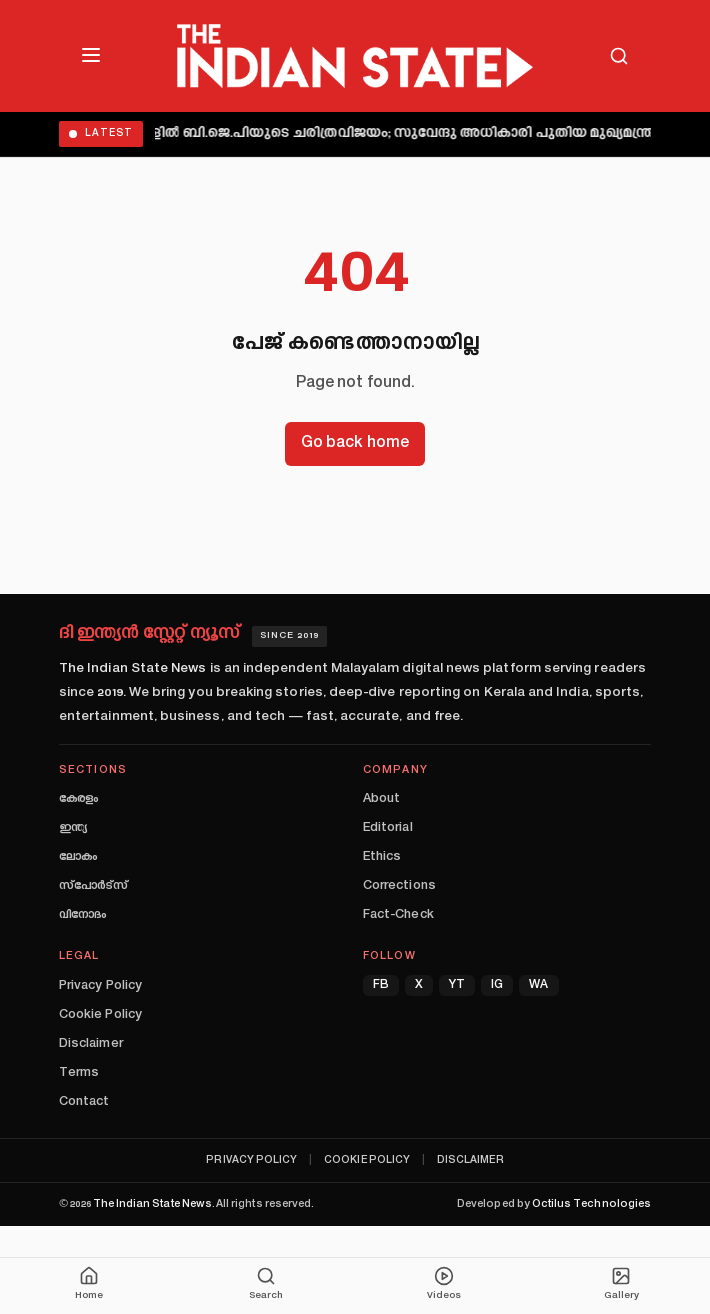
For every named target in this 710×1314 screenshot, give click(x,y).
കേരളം (78, 799)
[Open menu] (91, 55)
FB (381, 985)
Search (266, 1283)
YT (457, 985)
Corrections (399, 886)
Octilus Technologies (591, 1204)
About (381, 799)
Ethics (382, 857)
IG (497, 985)
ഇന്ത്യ (73, 828)
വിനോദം (82, 915)
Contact (84, 1102)
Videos (444, 1283)
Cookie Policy (100, 1015)
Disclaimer (91, 1044)
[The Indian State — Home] (355, 56)
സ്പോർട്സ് (93, 886)
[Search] (619, 56)
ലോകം (78, 857)
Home (89, 1283)
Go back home (355, 443)
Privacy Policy (100, 986)
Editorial (388, 828)
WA (538, 985)
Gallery (621, 1283)
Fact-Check (398, 915)
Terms (79, 1073)
